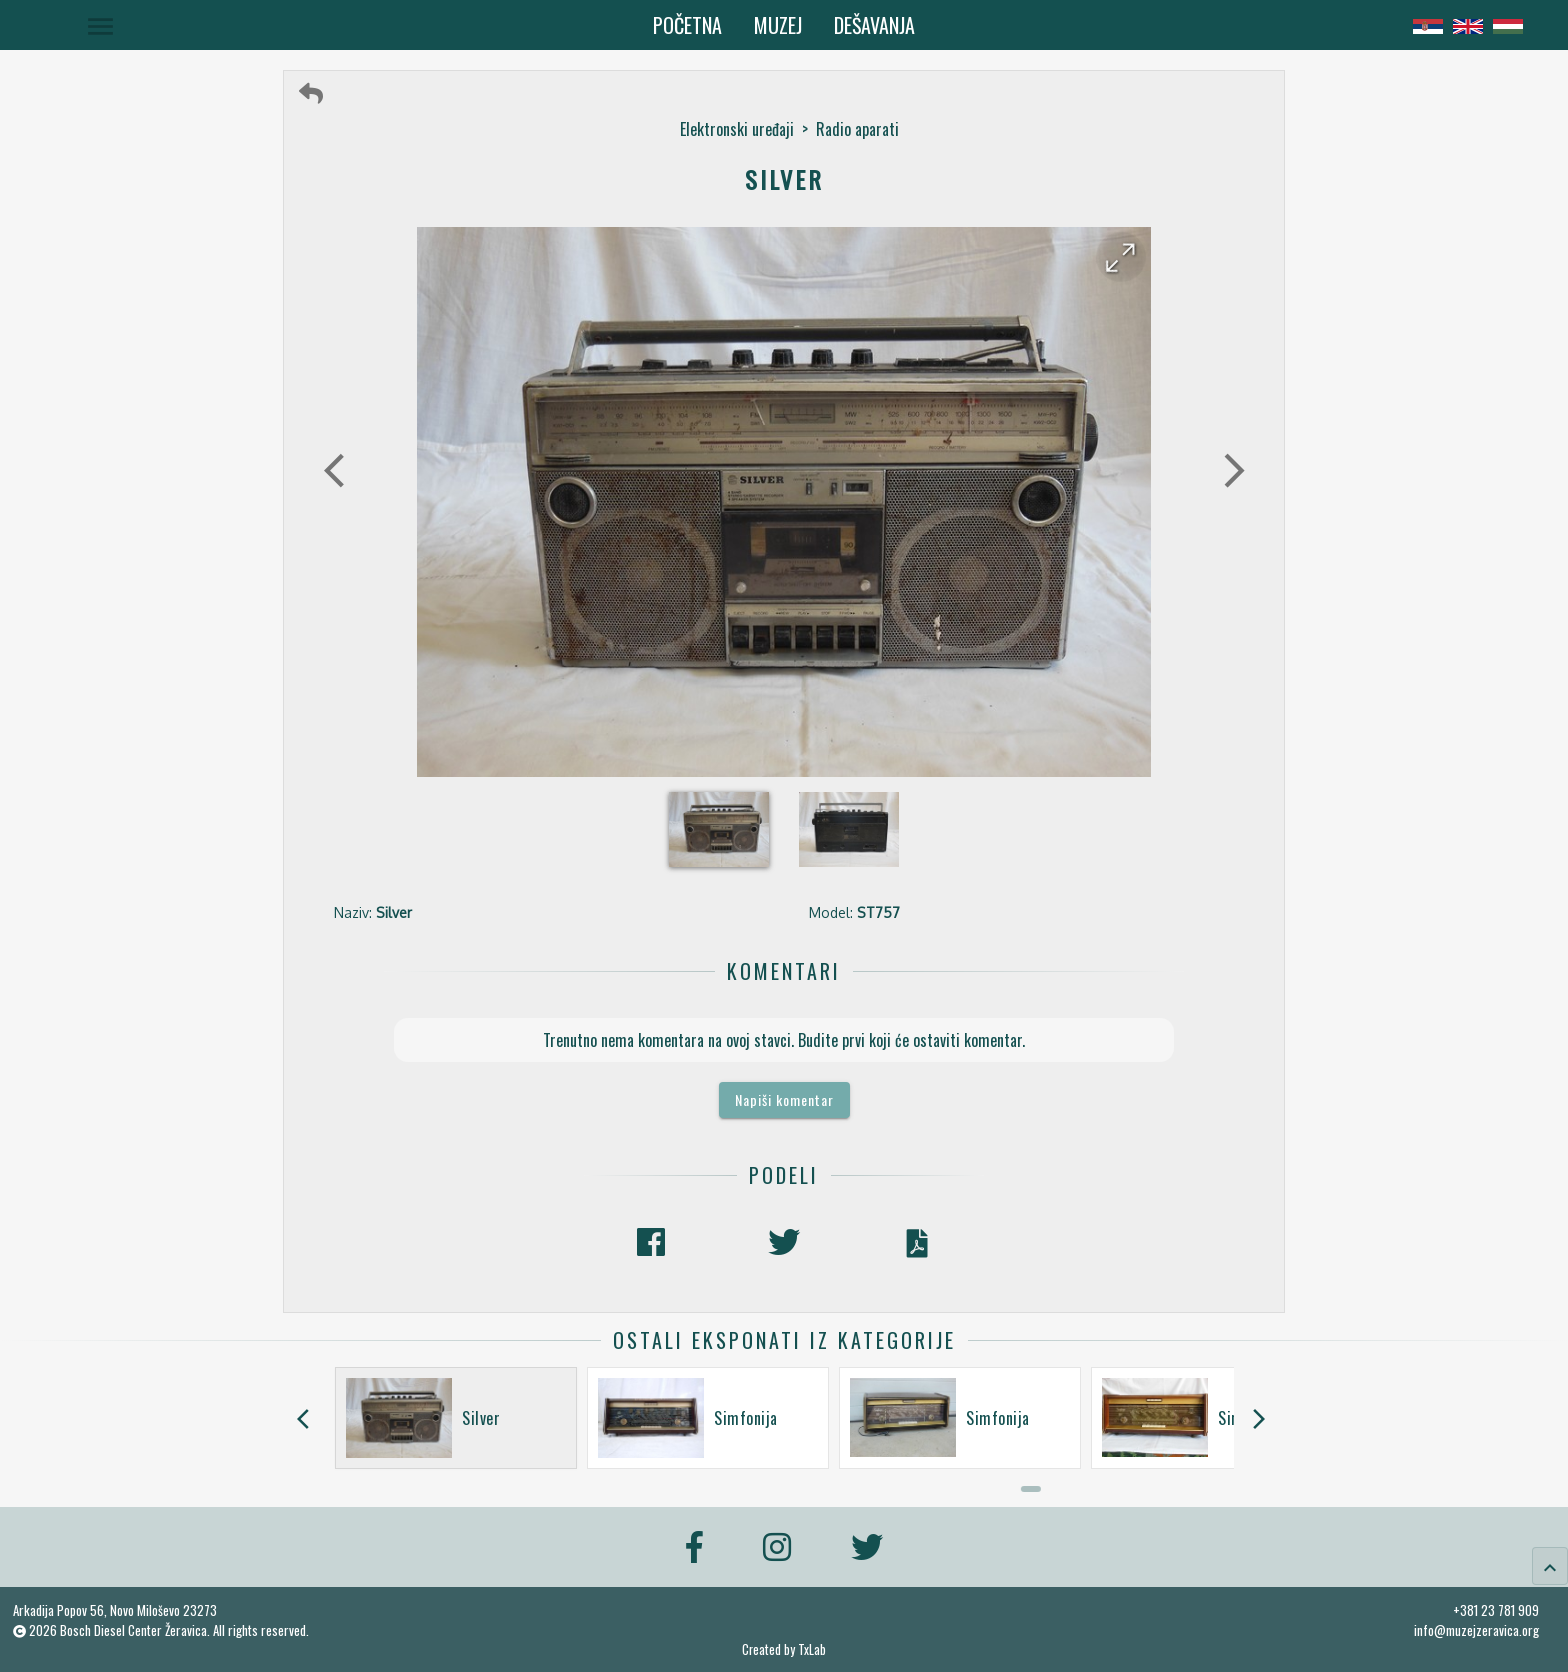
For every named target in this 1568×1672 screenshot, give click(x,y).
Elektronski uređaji (737, 129)
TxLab (812, 1649)
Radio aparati (857, 129)
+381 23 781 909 (1496, 1610)
